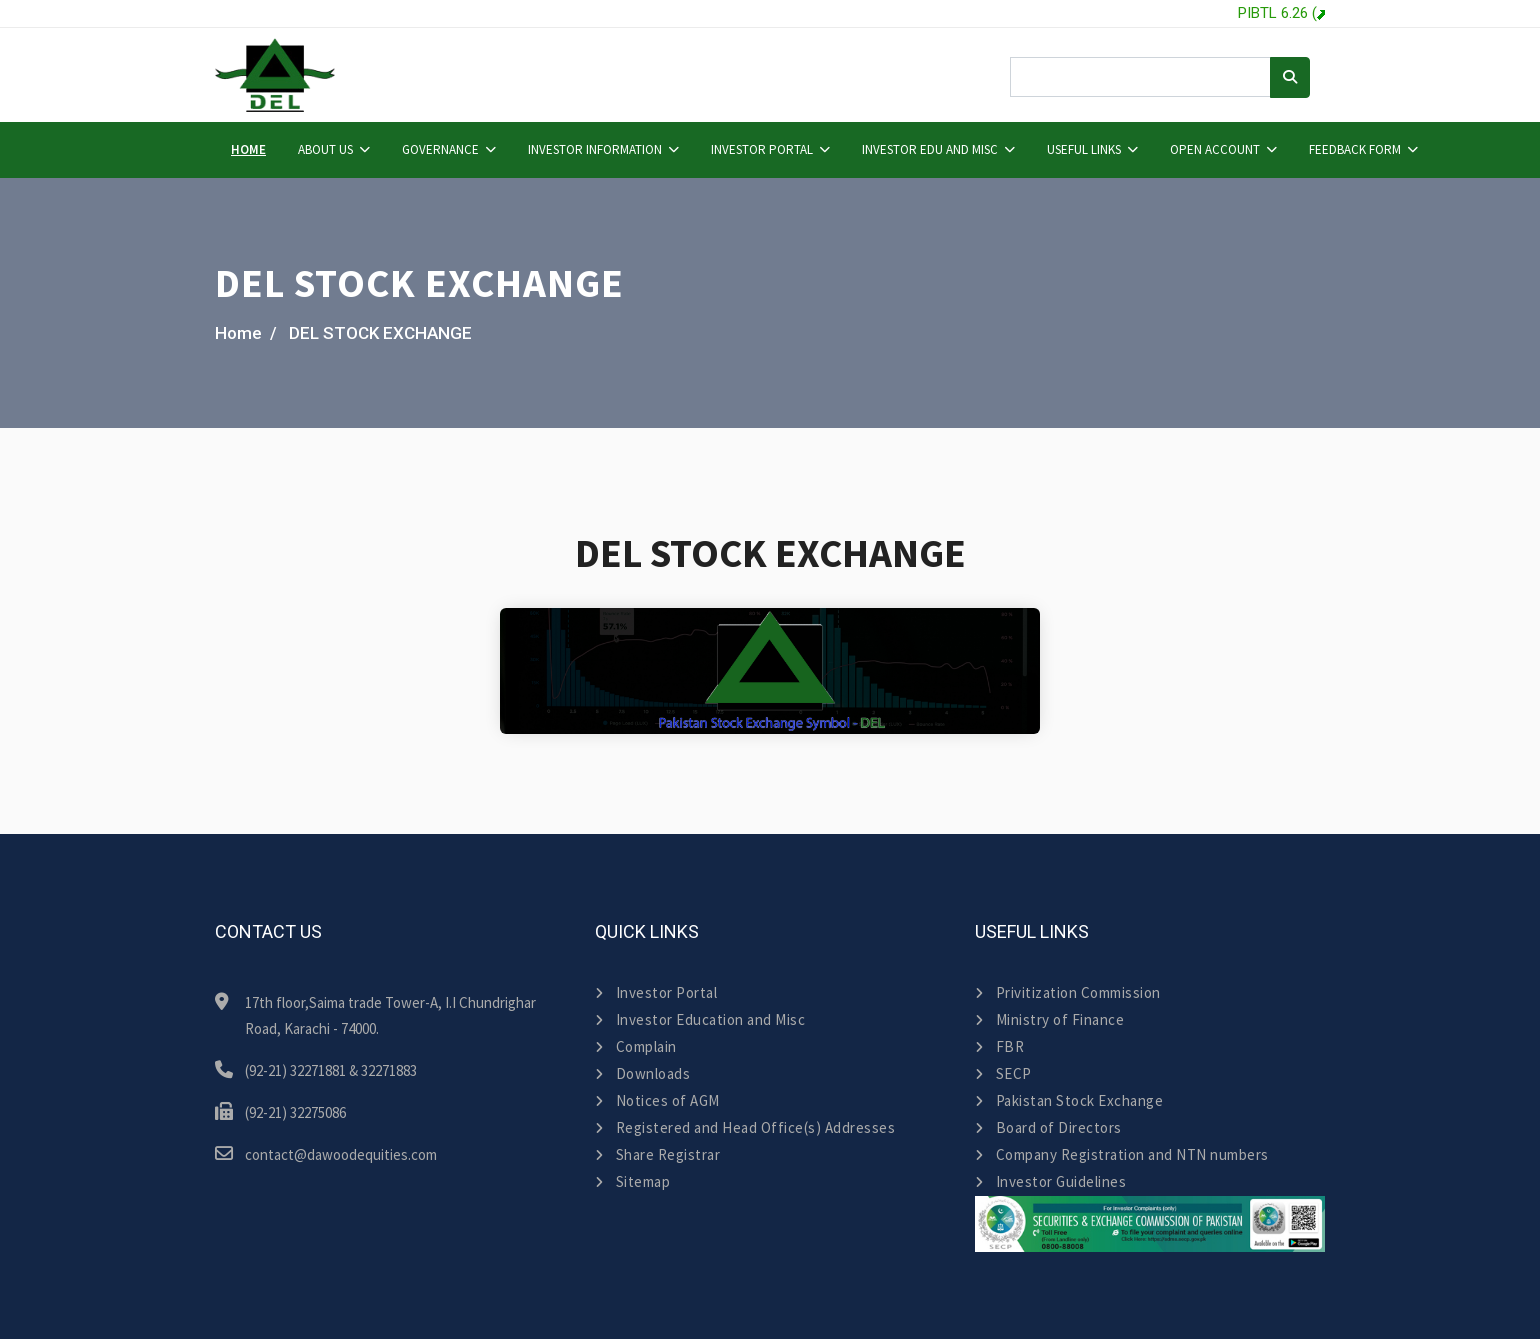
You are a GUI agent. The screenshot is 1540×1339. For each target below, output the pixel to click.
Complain (636, 1046)
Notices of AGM (657, 1100)
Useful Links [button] (1084, 149)
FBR (999, 1046)
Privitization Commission (1068, 992)
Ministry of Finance (1049, 1019)
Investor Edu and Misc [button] (930, 149)
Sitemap (632, 1181)
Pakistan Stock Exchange (1069, 1100)
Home (248, 149)
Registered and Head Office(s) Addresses (745, 1127)
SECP (1003, 1073)
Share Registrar (657, 1154)
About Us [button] (325, 149)
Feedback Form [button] (1355, 149)
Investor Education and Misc (700, 1019)
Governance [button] (440, 149)
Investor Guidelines (1050, 1181)
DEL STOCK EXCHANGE (380, 333)
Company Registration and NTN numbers (1122, 1154)
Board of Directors (1048, 1127)
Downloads (642, 1073)
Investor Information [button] (595, 149)
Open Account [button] (1215, 149)
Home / (246, 333)
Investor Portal (656, 992)
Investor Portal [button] (762, 149)
